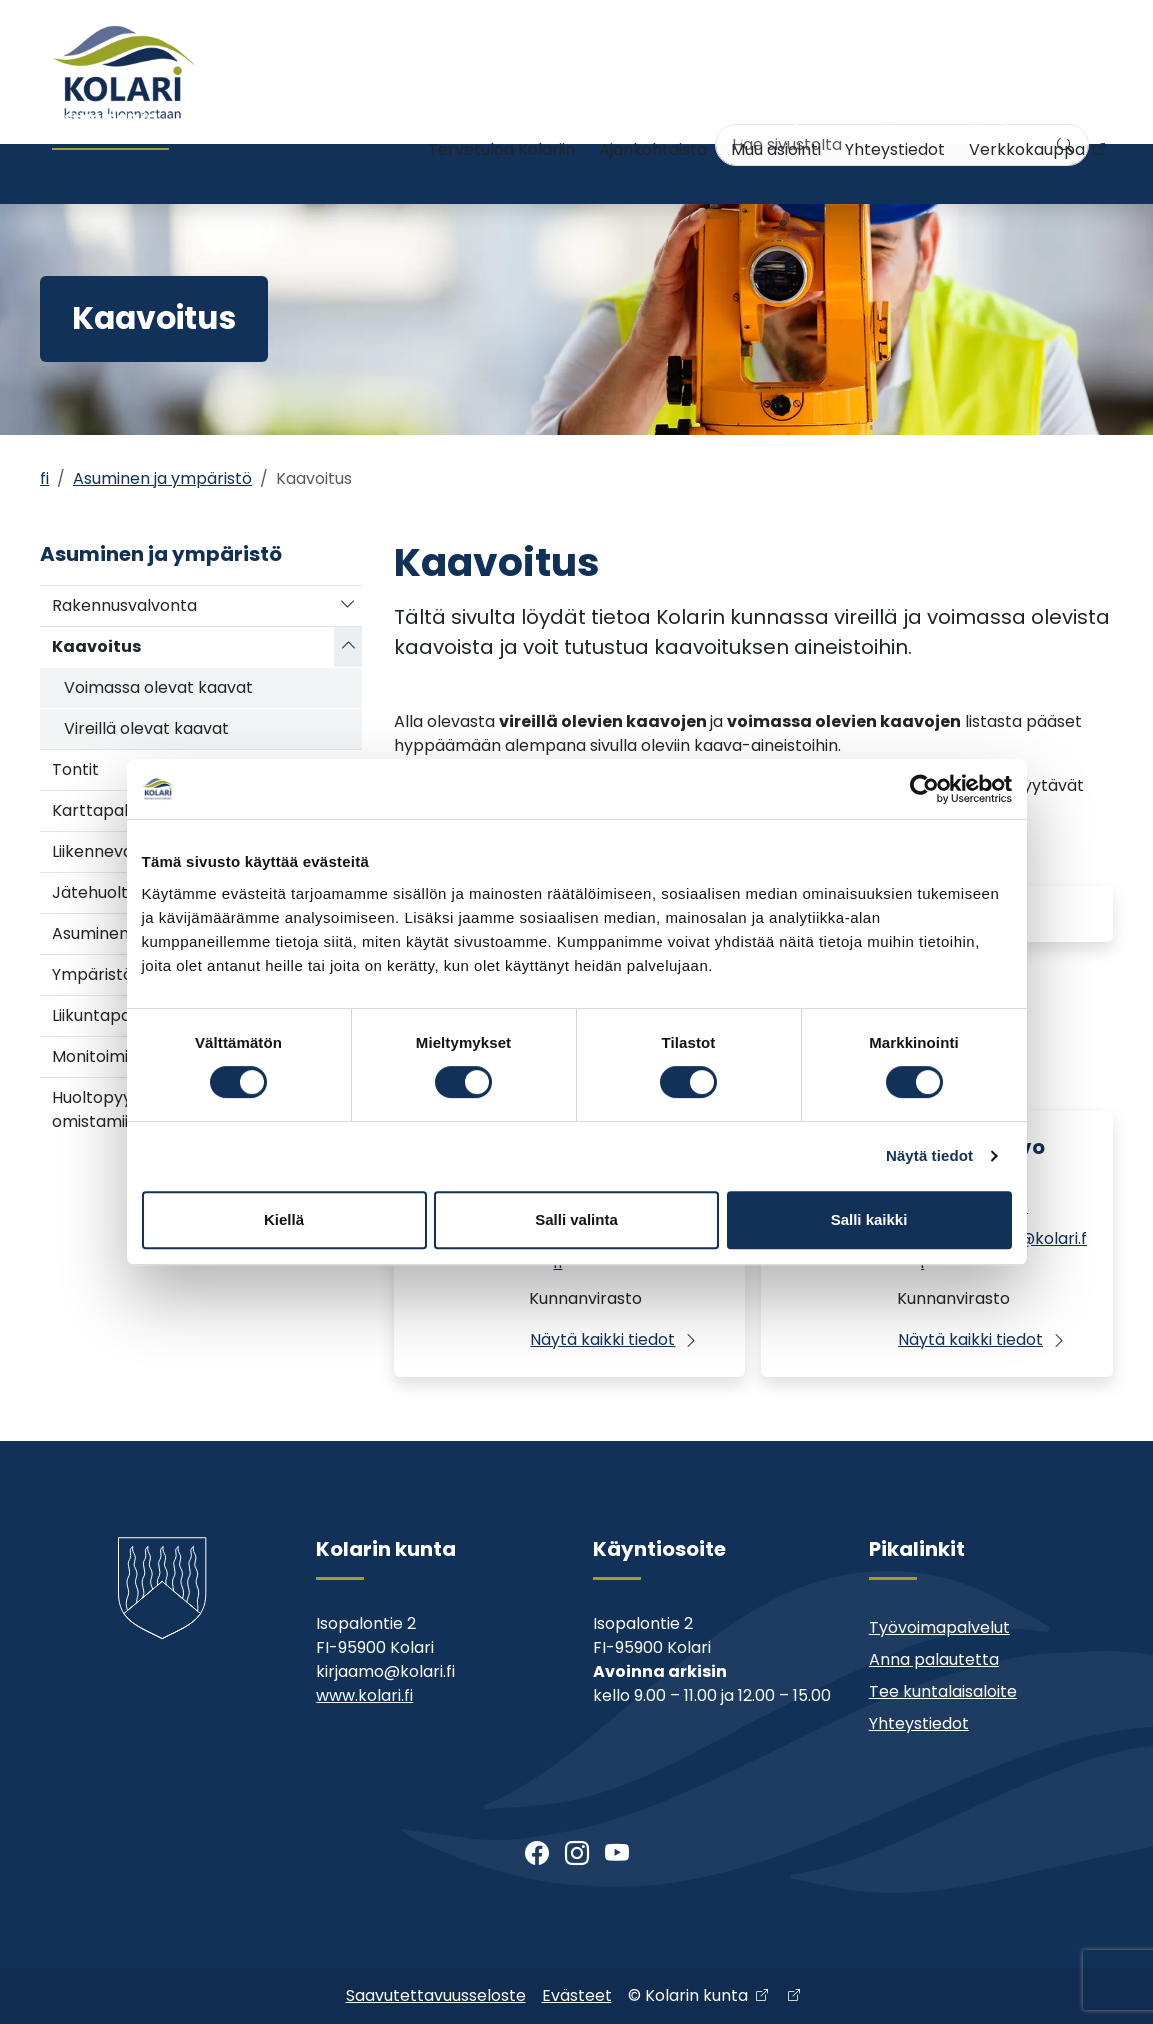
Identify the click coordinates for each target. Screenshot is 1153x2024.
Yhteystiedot (895, 107)
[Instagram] (577, 1854)
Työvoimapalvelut (939, 1627)
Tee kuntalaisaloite (943, 1691)
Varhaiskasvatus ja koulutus (291, 173)
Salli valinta (576, 1219)
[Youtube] (617, 1854)
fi (44, 478)
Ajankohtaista (653, 107)
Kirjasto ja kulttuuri (638, 173)
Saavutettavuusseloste (436, 1995)
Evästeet (577, 1995)
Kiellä (284, 1219)
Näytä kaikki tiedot (602, 1339)
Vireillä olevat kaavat (146, 728)
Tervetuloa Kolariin (501, 107)
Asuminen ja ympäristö (105, 173)
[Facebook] (537, 1854)
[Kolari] (124, 72)
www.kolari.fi (364, 1695)
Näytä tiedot (929, 1155)
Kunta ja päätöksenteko (804, 173)
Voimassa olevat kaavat (158, 687)
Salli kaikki (869, 1219)
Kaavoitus (96, 646)
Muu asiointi (776, 107)
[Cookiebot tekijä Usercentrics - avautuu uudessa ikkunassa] (924, 789)
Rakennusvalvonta (124, 605)
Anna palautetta (934, 1659)
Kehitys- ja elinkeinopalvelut (1002, 173)
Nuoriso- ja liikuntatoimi (478, 173)
